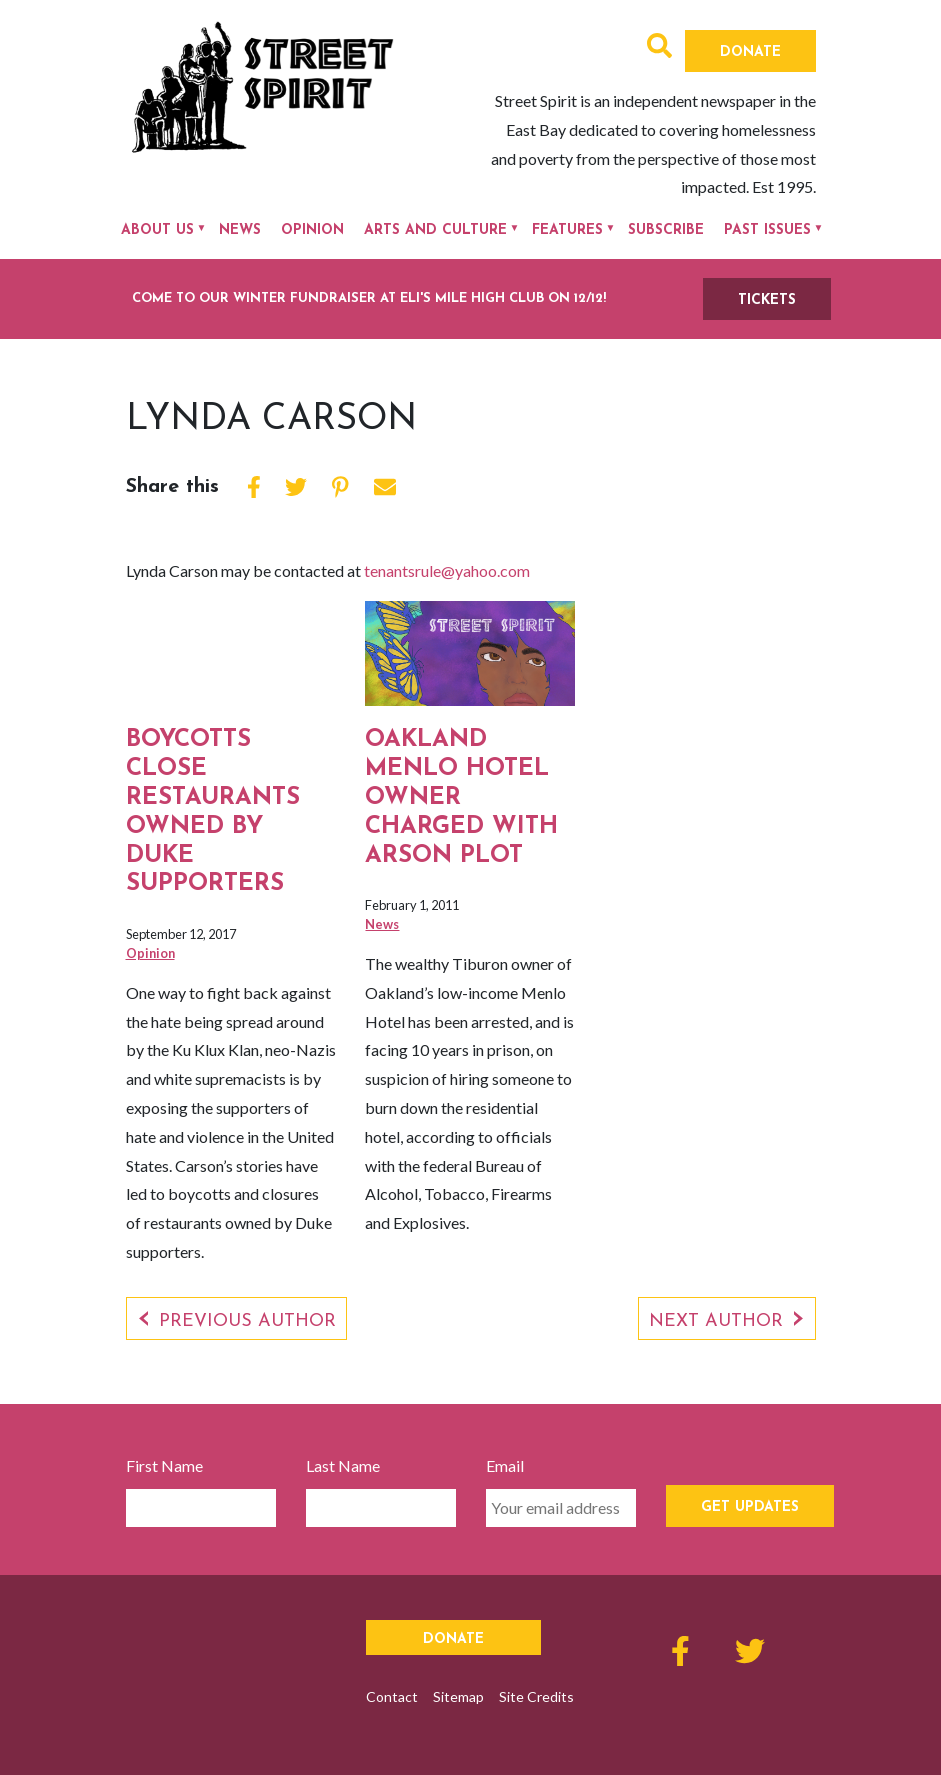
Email (505, 1465)
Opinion (312, 230)
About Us (157, 230)
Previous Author (247, 1321)
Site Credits (536, 1696)
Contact (392, 1696)
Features (567, 230)
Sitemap (458, 1696)
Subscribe (666, 230)
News (240, 230)
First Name (164, 1465)
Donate (750, 52)
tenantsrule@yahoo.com (447, 570)
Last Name (343, 1465)
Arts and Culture (435, 230)
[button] (659, 48)
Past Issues (767, 230)
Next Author (716, 1321)
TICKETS (767, 300)
